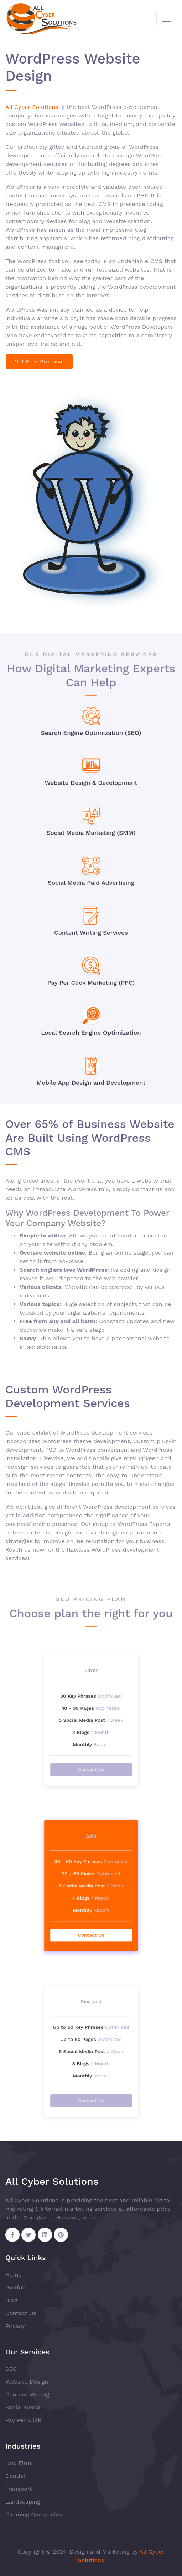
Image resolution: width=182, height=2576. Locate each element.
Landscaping (22, 2501)
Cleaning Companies (33, 2514)
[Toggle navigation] (166, 19)
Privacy (15, 2326)
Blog (11, 2300)
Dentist (15, 2475)
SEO (11, 2368)
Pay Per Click (23, 2420)
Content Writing (27, 2394)
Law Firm (18, 2463)
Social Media (22, 2407)
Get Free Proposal (39, 361)
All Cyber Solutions (31, 107)
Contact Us (91, 1741)
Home (13, 2274)
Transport (18, 2488)
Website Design (26, 2381)
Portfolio (17, 2287)
